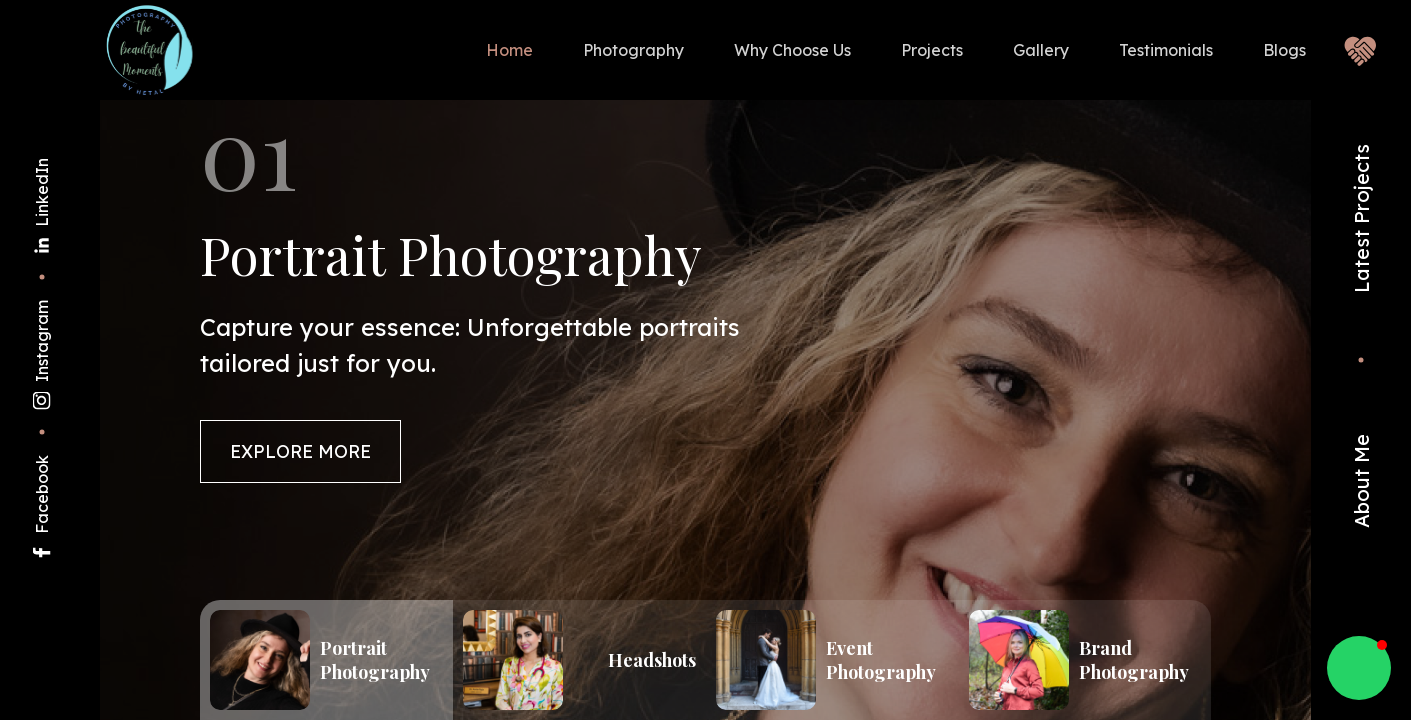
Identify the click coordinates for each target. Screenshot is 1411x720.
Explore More (301, 453)
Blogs (1284, 50)
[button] (1359, 668)
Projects (932, 50)
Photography (633, 50)
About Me (1361, 481)
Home (509, 50)
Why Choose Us (792, 50)
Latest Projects (1361, 218)
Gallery (1041, 50)
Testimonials (1166, 50)
